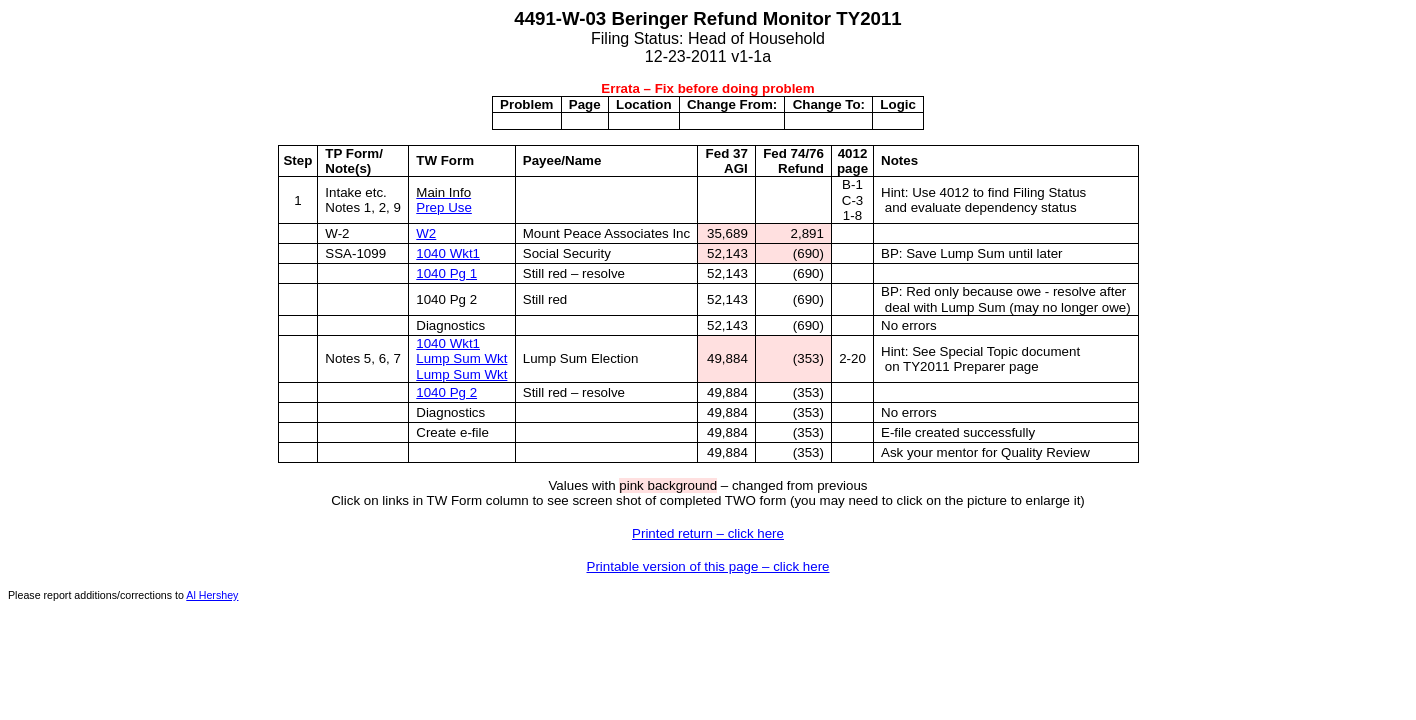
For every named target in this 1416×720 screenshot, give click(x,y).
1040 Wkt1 (448, 253)
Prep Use (444, 207)
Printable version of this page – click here (708, 566)
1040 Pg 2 (446, 392)
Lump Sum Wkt (461, 358)
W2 (426, 233)
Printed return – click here (708, 533)
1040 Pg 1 (446, 273)
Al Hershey (212, 595)
